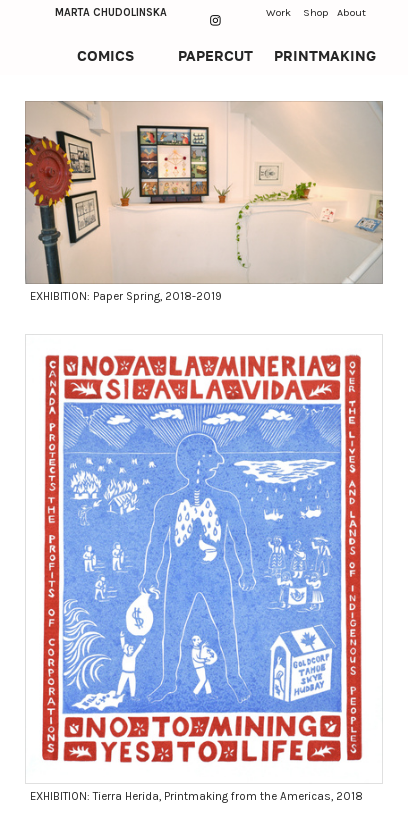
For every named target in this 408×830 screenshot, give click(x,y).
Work (278, 12)
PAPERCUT (215, 55)
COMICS (105, 55)
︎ (215, 20)
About (351, 12)
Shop (315, 12)
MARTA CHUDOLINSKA (111, 12)
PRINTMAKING (325, 55)
